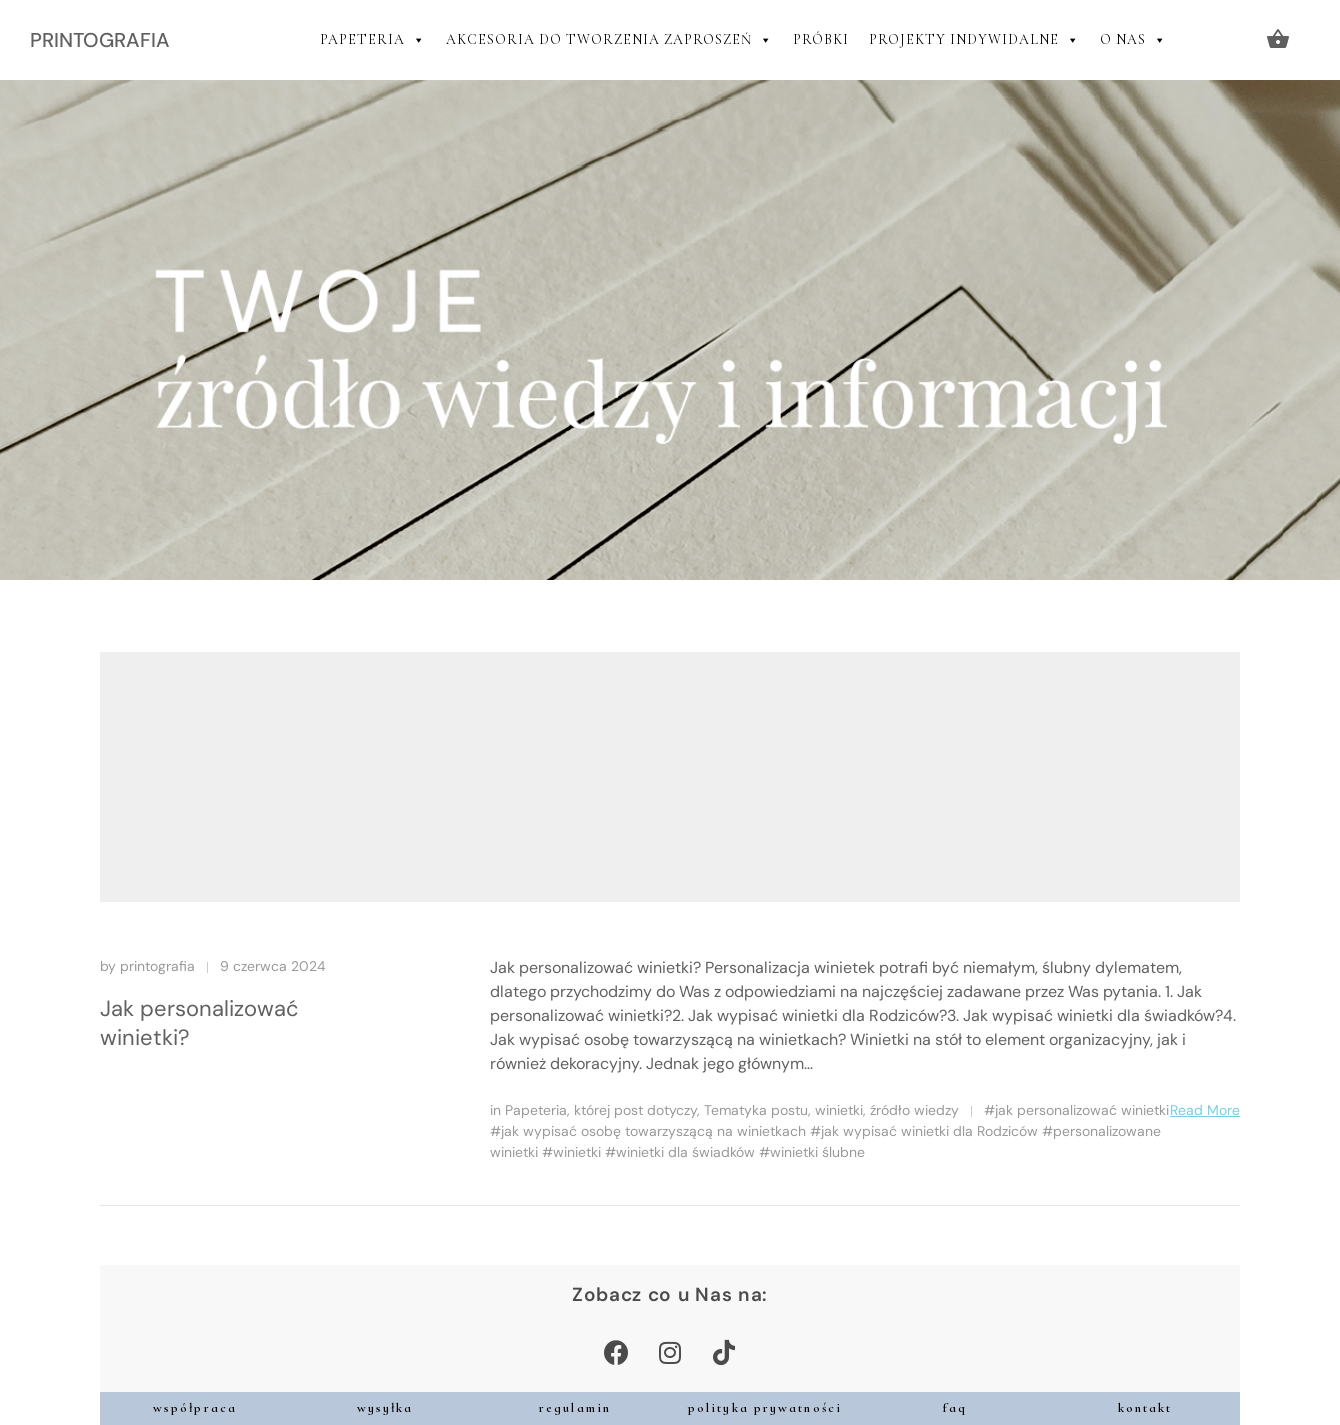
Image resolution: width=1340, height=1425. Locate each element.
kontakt (1145, 1408)
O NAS (1133, 40)
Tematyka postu (756, 1110)
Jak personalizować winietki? (199, 1023)
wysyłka (385, 1408)
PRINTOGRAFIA (100, 40)
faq (955, 1408)
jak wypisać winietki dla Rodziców (929, 1131)
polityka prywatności (765, 1408)
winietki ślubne (817, 1152)
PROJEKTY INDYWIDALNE (974, 40)
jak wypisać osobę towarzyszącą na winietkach (653, 1131)
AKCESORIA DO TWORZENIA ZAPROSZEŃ (609, 40)
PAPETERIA (373, 40)
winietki (839, 1110)
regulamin (575, 1408)
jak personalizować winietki (1082, 1110)
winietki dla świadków (685, 1152)
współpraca (195, 1408)
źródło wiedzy (914, 1110)
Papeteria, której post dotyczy (601, 1110)
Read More (1205, 1110)
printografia (157, 966)
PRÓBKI (821, 39)
